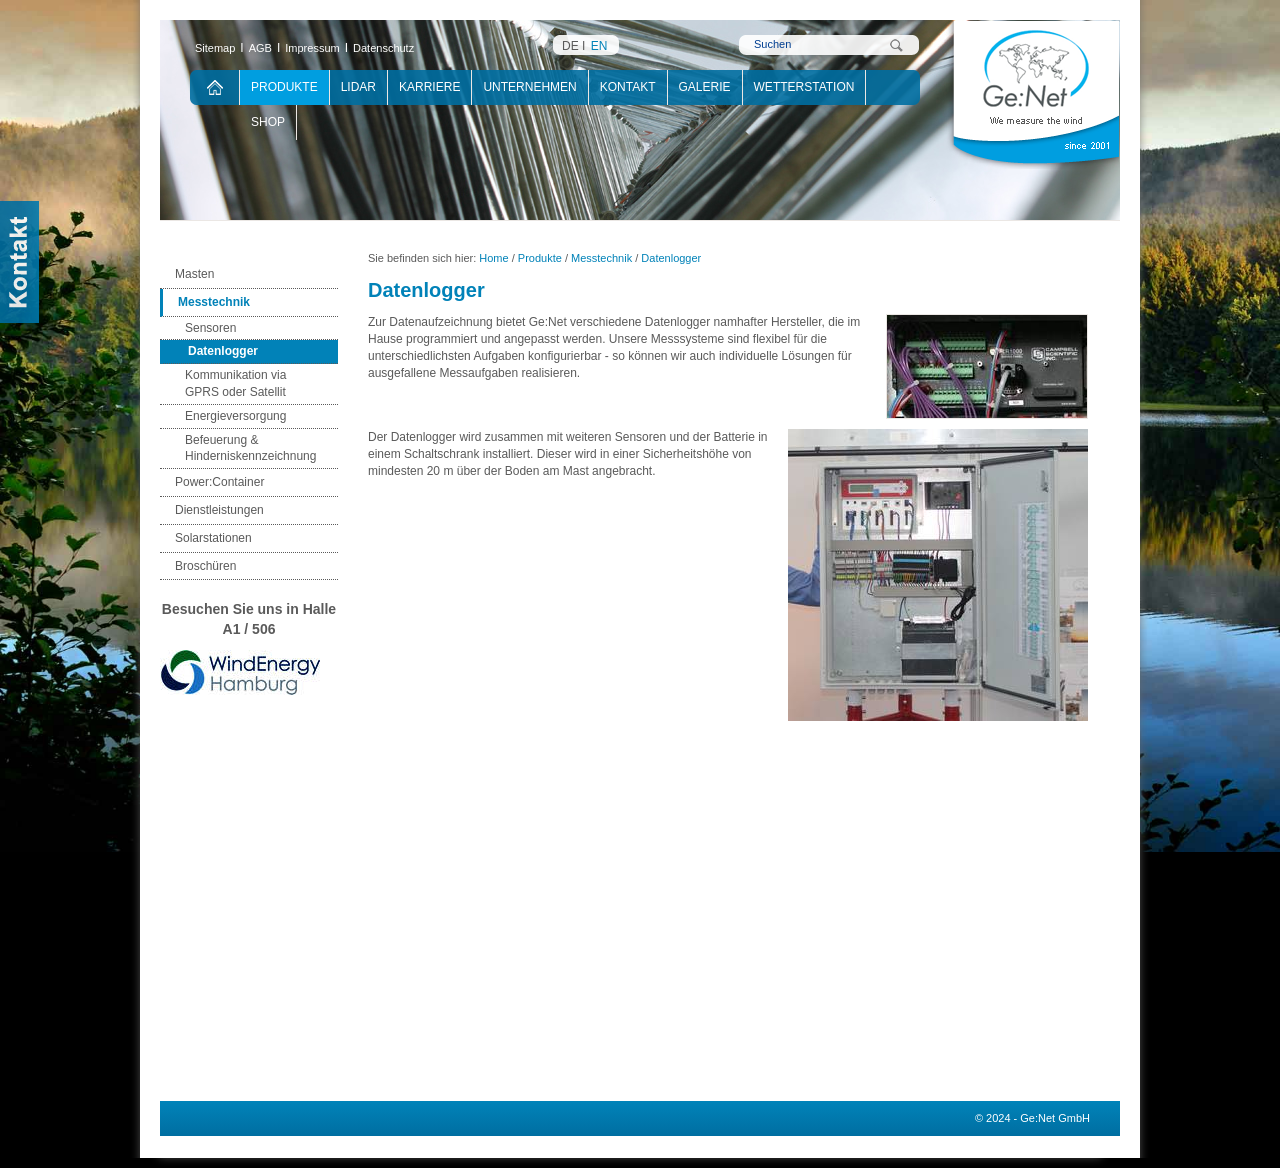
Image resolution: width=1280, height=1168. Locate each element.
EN (599, 46)
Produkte (284, 87)
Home (493, 258)
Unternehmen (529, 87)
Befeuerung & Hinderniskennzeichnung (250, 448)
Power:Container (219, 482)
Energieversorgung (235, 416)
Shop (268, 122)
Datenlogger (223, 351)
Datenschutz (383, 48)
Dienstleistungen (219, 510)
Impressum (312, 48)
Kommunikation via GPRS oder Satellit (235, 383)
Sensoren (210, 328)
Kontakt (628, 87)
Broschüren (205, 566)
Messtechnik (214, 302)
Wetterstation (804, 87)
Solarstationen (213, 538)
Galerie (705, 87)
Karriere (429, 87)
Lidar (358, 87)
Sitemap (215, 48)
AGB (260, 48)
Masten (194, 274)
